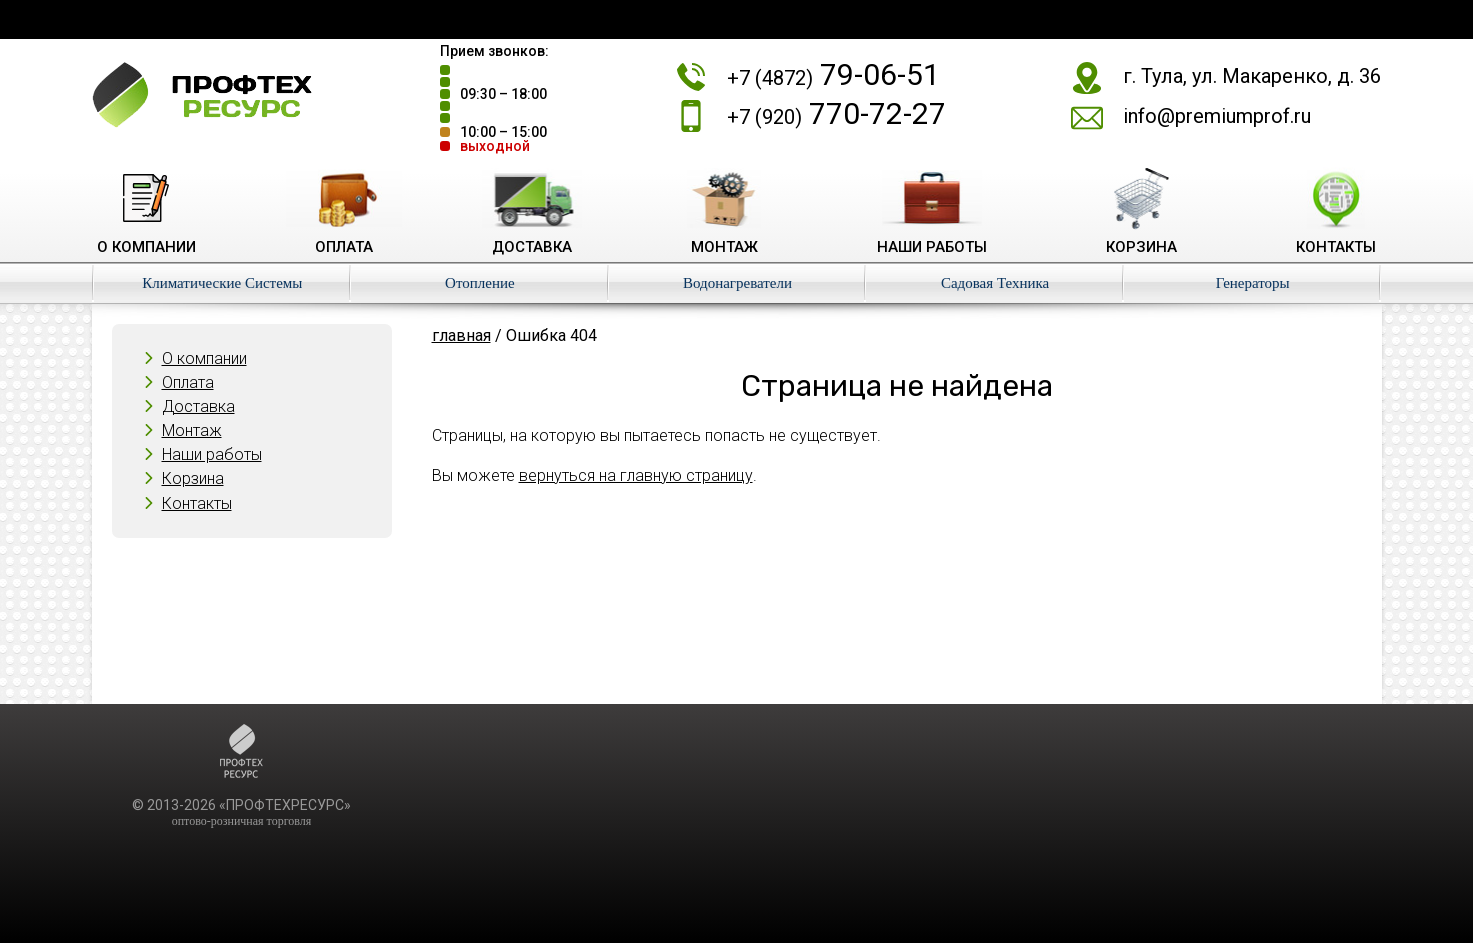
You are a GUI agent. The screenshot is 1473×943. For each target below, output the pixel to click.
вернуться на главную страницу (636, 475)
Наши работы (212, 454)
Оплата (188, 382)
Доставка (198, 406)
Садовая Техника (995, 283)
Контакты (197, 503)
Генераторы (1253, 283)
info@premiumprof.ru (1217, 116)
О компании (204, 358)
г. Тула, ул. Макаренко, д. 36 (1252, 76)
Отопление (480, 283)
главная (461, 335)
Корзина (193, 478)
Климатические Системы (222, 283)
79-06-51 (833, 74)
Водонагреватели (737, 283)
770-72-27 (836, 113)
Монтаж (192, 430)
